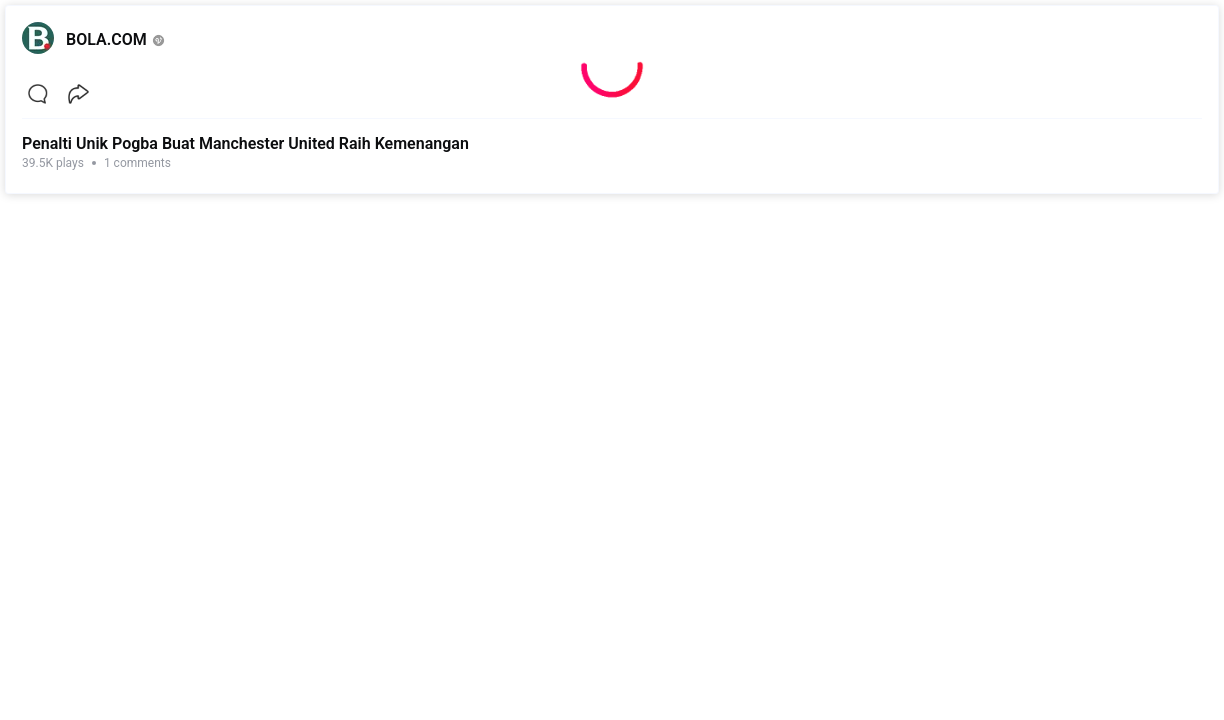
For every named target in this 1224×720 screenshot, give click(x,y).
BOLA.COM (106, 39)
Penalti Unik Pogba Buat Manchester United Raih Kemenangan (245, 144)
